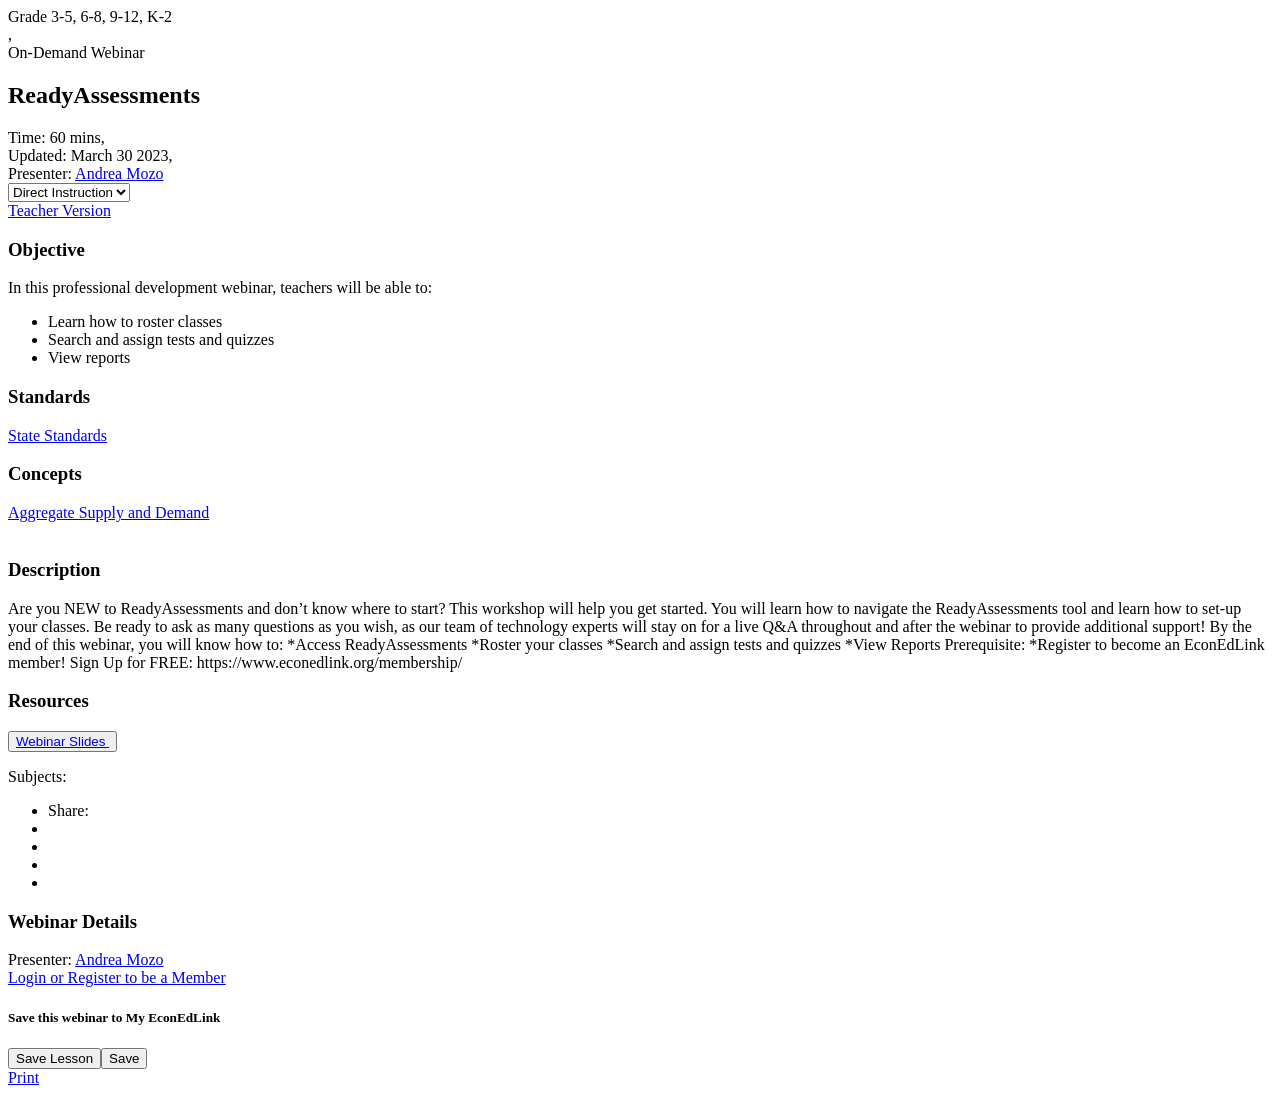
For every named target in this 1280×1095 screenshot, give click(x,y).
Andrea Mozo (119, 173)
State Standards (57, 435)
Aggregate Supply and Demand (108, 512)
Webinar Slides (62, 741)
